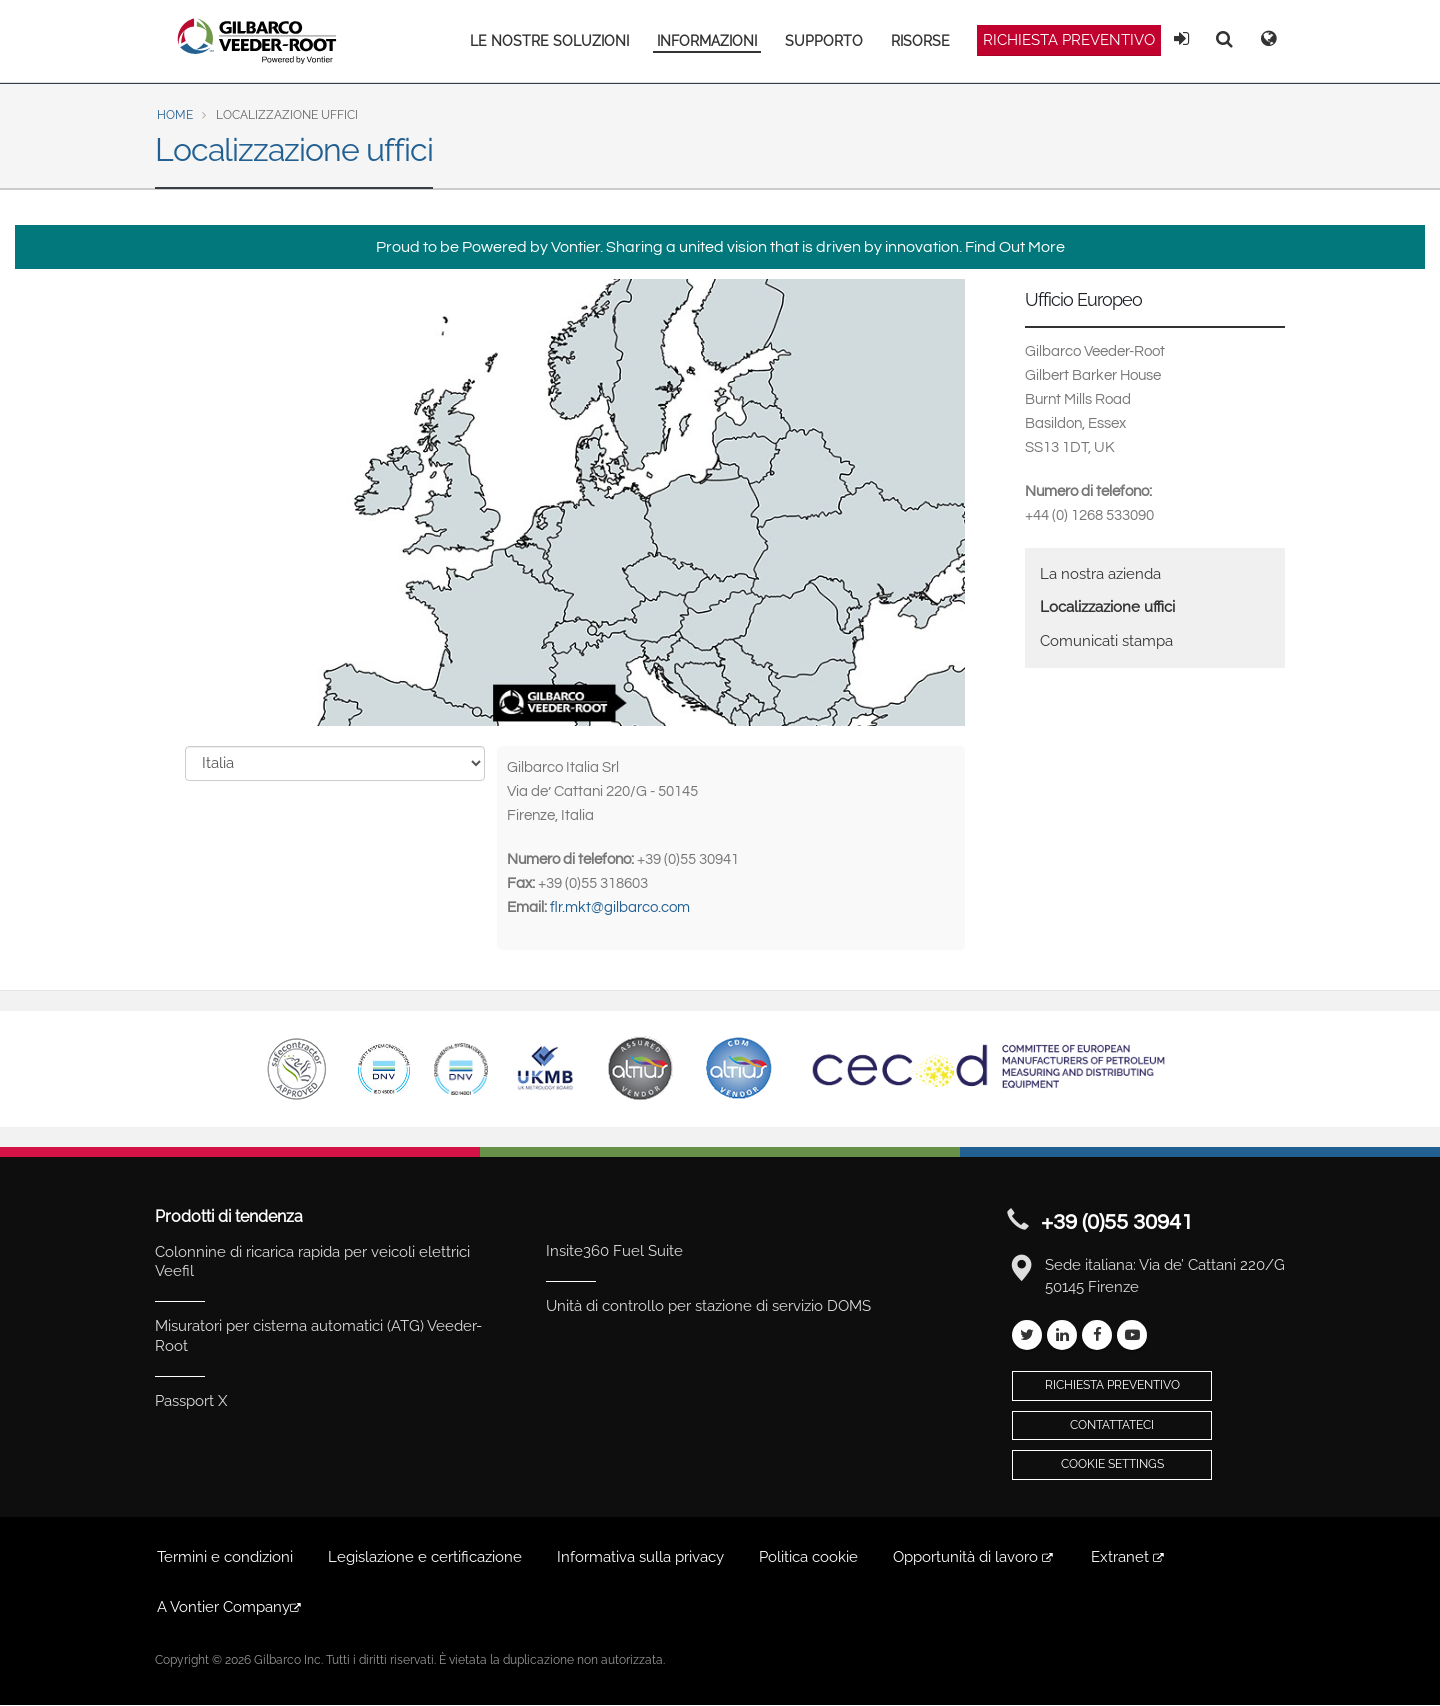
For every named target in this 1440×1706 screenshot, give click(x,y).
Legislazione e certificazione (425, 1557)
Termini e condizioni (225, 1557)
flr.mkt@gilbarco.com (620, 907)
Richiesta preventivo (1069, 40)
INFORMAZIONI (707, 41)
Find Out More (1015, 247)
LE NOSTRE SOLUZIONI (549, 41)
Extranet (1129, 1557)
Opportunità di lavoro (974, 1557)
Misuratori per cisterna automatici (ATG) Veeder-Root (318, 1336)
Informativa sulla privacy (640, 1557)
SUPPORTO (824, 41)
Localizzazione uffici (1107, 607)
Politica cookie (808, 1557)
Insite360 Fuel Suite (614, 1251)
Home (175, 115)
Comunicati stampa (1106, 641)
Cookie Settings (1112, 1464)
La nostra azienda (1100, 574)
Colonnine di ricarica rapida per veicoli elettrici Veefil (312, 1262)
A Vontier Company (230, 1607)
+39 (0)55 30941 (1117, 1222)
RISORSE (920, 41)
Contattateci (1112, 1425)
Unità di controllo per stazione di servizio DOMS (708, 1306)
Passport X (191, 1401)
